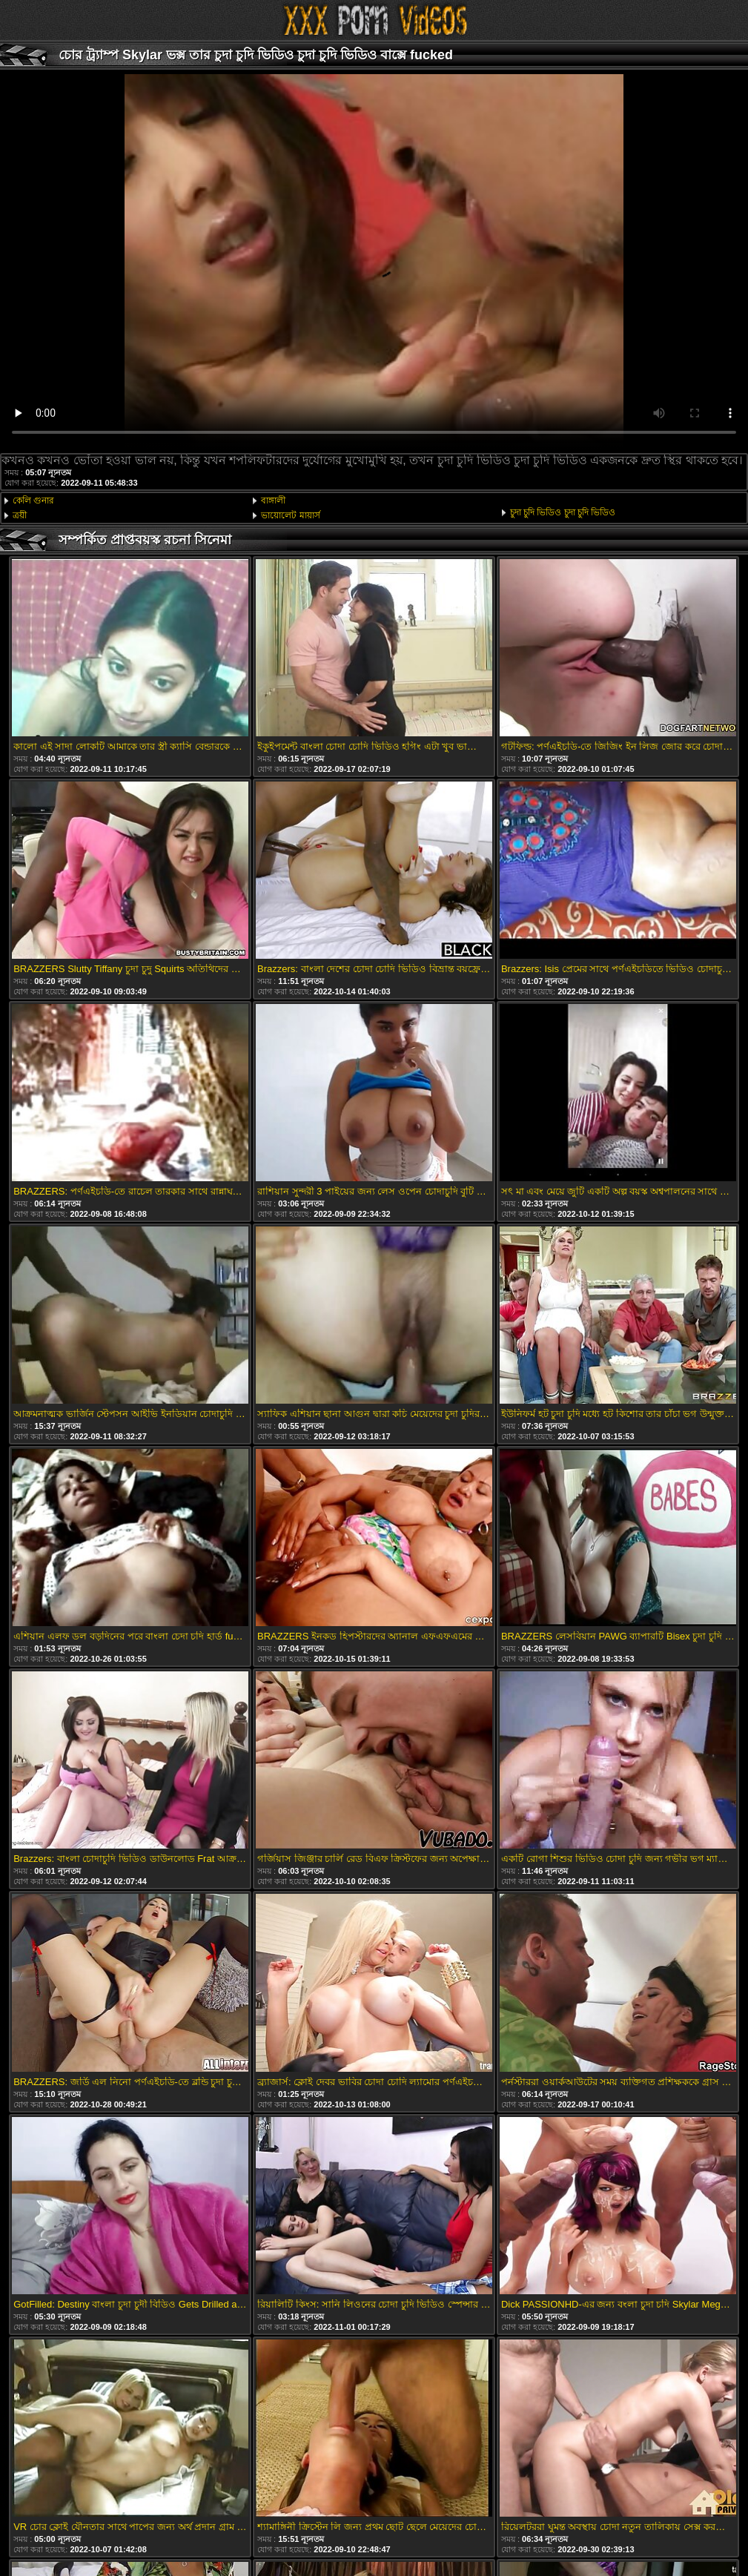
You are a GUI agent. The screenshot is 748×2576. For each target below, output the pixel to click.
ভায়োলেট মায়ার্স (290, 515)
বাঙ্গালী (273, 500)
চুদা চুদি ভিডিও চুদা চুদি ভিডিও (563, 512)
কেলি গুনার (33, 500)
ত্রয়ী (20, 515)
